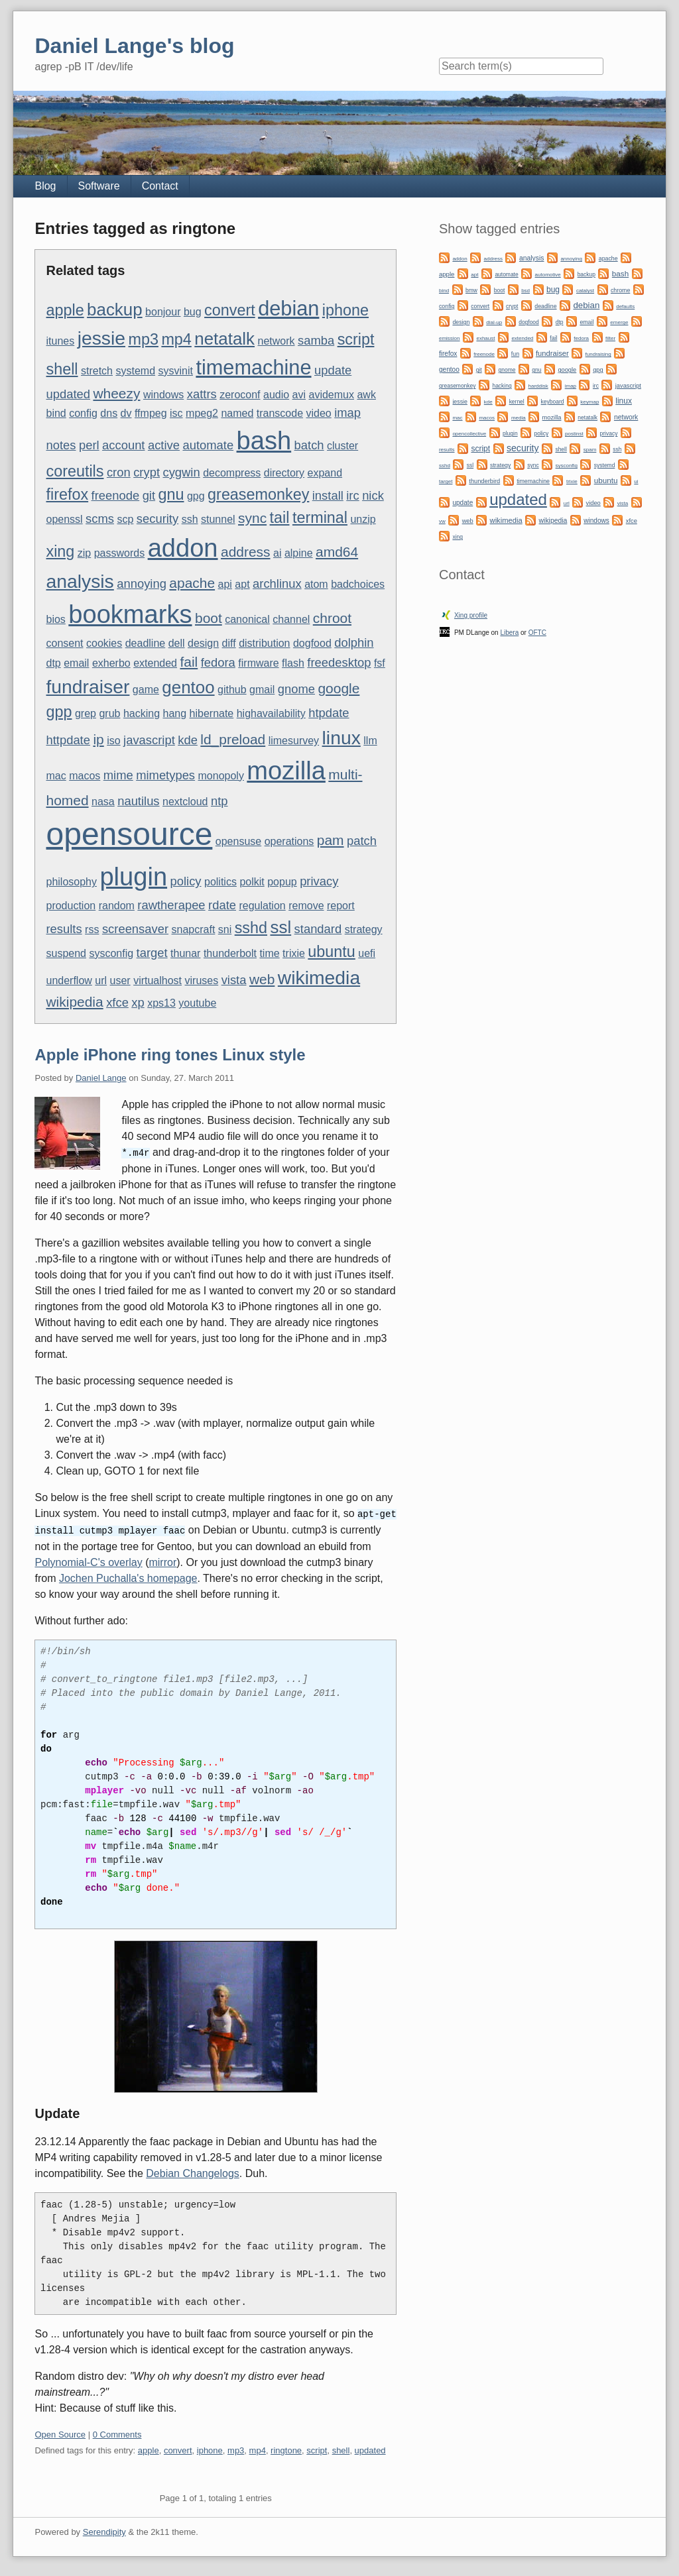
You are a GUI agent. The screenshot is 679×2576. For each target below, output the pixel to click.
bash (264, 441)
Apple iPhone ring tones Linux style (169, 1055)
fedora (218, 662)
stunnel (218, 519)
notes (61, 445)
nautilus (138, 801)
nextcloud (185, 801)
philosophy (71, 881)
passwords (119, 553)
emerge (619, 322)
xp (137, 1002)
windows (163, 394)
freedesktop (339, 662)
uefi (366, 953)
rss (92, 929)
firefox (67, 494)
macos (84, 775)
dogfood (312, 643)
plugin (133, 877)
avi (299, 394)
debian (288, 308)
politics (220, 881)
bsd (525, 291)
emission (449, 338)
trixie (293, 953)
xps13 (161, 1003)
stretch (97, 370)
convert (229, 310)
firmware (258, 663)
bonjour (162, 311)
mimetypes (165, 775)
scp (125, 519)
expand (325, 472)
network (276, 341)
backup (115, 309)
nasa (103, 801)
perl (89, 445)
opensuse (238, 841)
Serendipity (104, 2530)
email (76, 663)
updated (68, 394)
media (518, 418)
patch (362, 841)
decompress (232, 472)
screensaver (135, 929)
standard (318, 929)
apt (242, 584)
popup (282, 881)
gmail (262, 689)
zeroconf (239, 394)
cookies (104, 643)
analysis (79, 581)
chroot (332, 618)
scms (100, 519)
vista (234, 980)
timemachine (253, 367)
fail (189, 661)
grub (109, 713)
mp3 (143, 339)
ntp (219, 801)
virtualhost (157, 980)
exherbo (111, 663)
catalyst (585, 291)
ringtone (286, 2448)
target (152, 953)
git (149, 495)
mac (56, 775)
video (319, 413)
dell (176, 643)
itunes (60, 341)
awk (366, 394)
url (101, 980)
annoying (141, 583)
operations (289, 841)
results (64, 929)
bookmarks (130, 614)
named (237, 413)
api (225, 584)
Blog (45, 186)
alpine (298, 553)
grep (85, 713)
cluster (342, 445)
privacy (319, 881)
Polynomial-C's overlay (88, 1560)
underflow (69, 980)
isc (176, 413)
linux (341, 737)
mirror (162, 1560)
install (327, 495)
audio (276, 394)
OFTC (537, 632)
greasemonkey (258, 494)
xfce (117, 1002)
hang (175, 713)
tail (280, 517)
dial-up (494, 322)
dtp (53, 663)
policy (186, 881)
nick (373, 495)
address (246, 551)
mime (118, 775)
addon (183, 548)
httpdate (68, 740)
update (332, 370)
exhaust (485, 338)
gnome (296, 689)
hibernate (212, 713)
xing (60, 551)
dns (108, 413)
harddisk (538, 386)
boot (208, 618)
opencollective (469, 434)
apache (192, 582)
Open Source (60, 2432)
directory (284, 472)
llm (370, 740)
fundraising (598, 354)
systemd (135, 370)
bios (55, 619)
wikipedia (74, 1001)
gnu (171, 494)
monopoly (221, 775)
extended (155, 663)
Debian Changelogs (192, 2171)
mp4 (176, 339)
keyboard (552, 401)
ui (636, 481)
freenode (116, 495)
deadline (145, 643)
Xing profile (470, 615)
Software (99, 186)
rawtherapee (171, 905)
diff (229, 643)
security (157, 519)
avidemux (331, 394)
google (338, 688)
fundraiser (87, 686)
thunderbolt (230, 953)
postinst (574, 434)
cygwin (181, 472)
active (164, 445)
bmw (471, 290)
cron (119, 472)
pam (330, 840)
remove (306, 905)
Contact (160, 186)
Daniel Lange (101, 1078)
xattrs (202, 394)
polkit (251, 881)
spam (590, 450)
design (203, 643)
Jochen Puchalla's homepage (128, 1576)
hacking (141, 713)
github (232, 689)
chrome (620, 290)
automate (207, 445)
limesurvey (294, 740)
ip (98, 739)
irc (352, 495)
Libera (509, 632)
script (356, 339)
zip (84, 553)
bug (193, 311)
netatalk (224, 338)
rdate (222, 905)
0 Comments (117, 2432)
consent (64, 643)
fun (515, 354)
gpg (196, 496)
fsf (379, 663)
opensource (129, 834)
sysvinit (175, 370)
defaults (625, 306)
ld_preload (232, 739)
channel (291, 619)
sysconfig (111, 953)
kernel (517, 401)
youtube (197, 1003)
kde (188, 740)
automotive (548, 275)
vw (442, 521)
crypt (146, 472)
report (341, 905)
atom (316, 584)
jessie (101, 338)
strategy (364, 929)
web (262, 979)
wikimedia (319, 977)
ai (277, 553)
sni (224, 929)
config (83, 413)
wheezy (116, 393)
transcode (280, 413)
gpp (59, 711)
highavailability (271, 713)
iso (113, 740)
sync (252, 518)
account (123, 445)
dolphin (353, 642)
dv (126, 413)
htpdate (328, 713)
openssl (64, 519)
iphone (345, 310)
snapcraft (194, 929)
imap (347, 413)
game (146, 689)
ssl (280, 927)
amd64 (337, 551)
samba (316, 340)
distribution (264, 643)
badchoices (358, 584)
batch (309, 445)
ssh (190, 519)
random (117, 905)
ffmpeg (151, 413)
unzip (362, 519)
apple (65, 310)
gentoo (188, 687)
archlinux (277, 583)
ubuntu (331, 951)
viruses (202, 980)
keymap (589, 402)
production (70, 905)
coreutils (74, 471)
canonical (247, 619)
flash (293, 663)
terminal (319, 517)
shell (62, 369)
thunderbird (484, 481)
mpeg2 (202, 413)
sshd (251, 927)
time (269, 953)
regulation (262, 905)
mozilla (286, 771)
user (120, 980)
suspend (66, 953)
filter (610, 338)
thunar (185, 953)
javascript (149, 740)
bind (56, 413)
